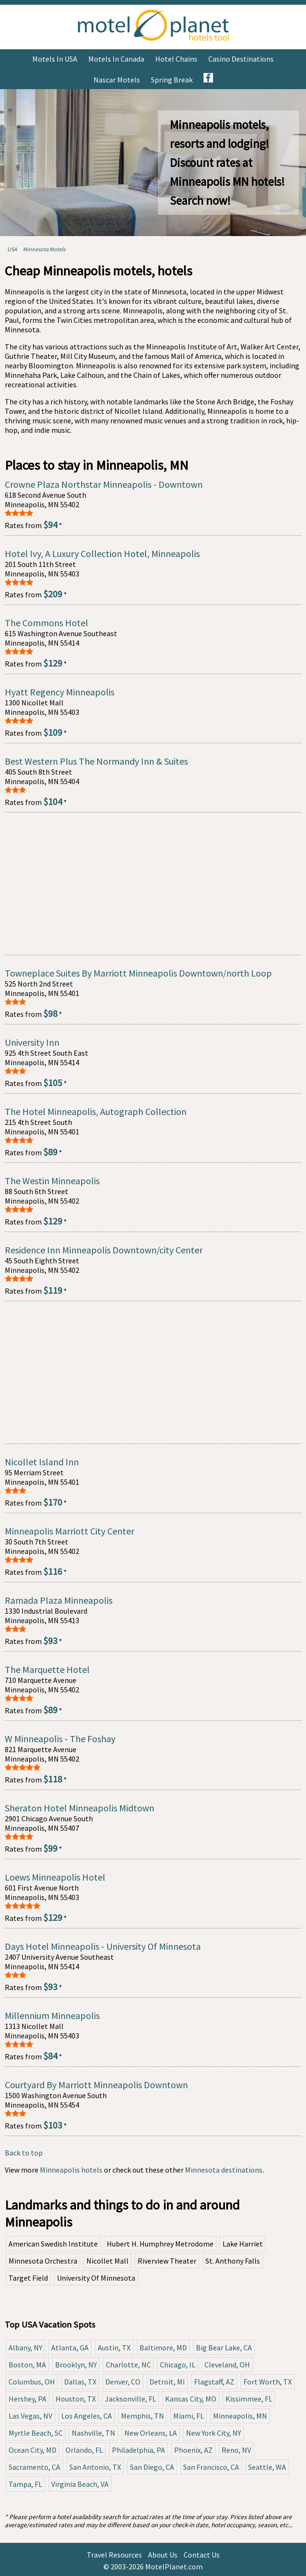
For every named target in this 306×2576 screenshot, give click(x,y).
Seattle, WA (267, 2467)
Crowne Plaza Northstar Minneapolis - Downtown (104, 484)
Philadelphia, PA (138, 2450)
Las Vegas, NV (30, 2416)
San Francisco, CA (211, 2467)
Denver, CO (122, 2381)
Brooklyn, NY (76, 2364)
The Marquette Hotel (47, 1669)
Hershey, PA (27, 2398)
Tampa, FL (25, 2484)
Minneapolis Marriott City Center (69, 1531)
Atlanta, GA (70, 2347)
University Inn (32, 1042)
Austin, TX (114, 2347)
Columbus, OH (32, 2381)
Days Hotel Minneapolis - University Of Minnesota (103, 1946)
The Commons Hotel (46, 623)
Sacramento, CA (34, 2467)
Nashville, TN (93, 2433)
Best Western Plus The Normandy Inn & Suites (96, 761)
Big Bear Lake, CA (224, 2347)
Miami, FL (188, 2416)
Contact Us (202, 2554)
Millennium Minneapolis (52, 2015)
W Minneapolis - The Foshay (60, 1739)
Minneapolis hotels (71, 2169)
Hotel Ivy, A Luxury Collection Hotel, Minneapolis (102, 553)
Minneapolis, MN (240, 2416)
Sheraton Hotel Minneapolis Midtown (79, 1808)
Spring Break (172, 79)
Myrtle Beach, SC (36, 2433)
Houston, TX (76, 2398)
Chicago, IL (177, 2364)
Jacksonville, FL (130, 2398)
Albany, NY (25, 2347)
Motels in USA (54, 59)
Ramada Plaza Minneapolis (58, 1600)
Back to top (24, 2152)
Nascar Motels (116, 79)
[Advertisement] (153, 883)
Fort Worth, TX (267, 2381)
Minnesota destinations (223, 2169)
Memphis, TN (142, 2416)
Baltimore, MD (163, 2347)
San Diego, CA (152, 2467)
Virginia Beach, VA (80, 2484)
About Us (162, 2554)
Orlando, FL (84, 2450)
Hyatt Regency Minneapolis (59, 692)
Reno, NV (236, 2450)
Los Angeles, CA (86, 2416)
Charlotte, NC (128, 2364)
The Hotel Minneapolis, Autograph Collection (95, 1111)
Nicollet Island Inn (42, 1462)
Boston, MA (27, 2364)
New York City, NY (213, 2433)
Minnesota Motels (44, 249)
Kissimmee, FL (248, 2398)
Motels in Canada (116, 59)
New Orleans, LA (150, 2433)
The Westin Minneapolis (52, 1181)
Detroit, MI (167, 2381)
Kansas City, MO (190, 2398)
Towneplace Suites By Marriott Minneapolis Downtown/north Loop (138, 973)
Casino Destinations (241, 59)
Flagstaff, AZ (214, 2381)
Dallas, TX (80, 2381)
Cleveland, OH (227, 2364)
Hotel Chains (176, 59)
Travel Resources (114, 2554)
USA (12, 249)
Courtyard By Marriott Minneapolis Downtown (96, 2085)
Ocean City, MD (32, 2450)
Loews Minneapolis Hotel (55, 1877)
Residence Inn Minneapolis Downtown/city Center (104, 1250)
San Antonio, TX (95, 2467)
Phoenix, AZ (193, 2450)
